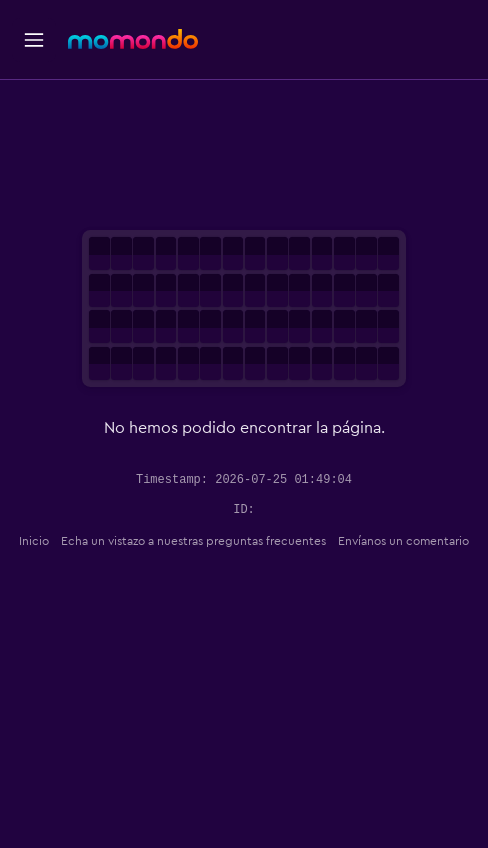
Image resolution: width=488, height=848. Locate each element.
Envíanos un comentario (403, 541)
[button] (34, 40)
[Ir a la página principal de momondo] (133, 39)
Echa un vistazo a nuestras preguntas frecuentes (193, 541)
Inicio (34, 541)
